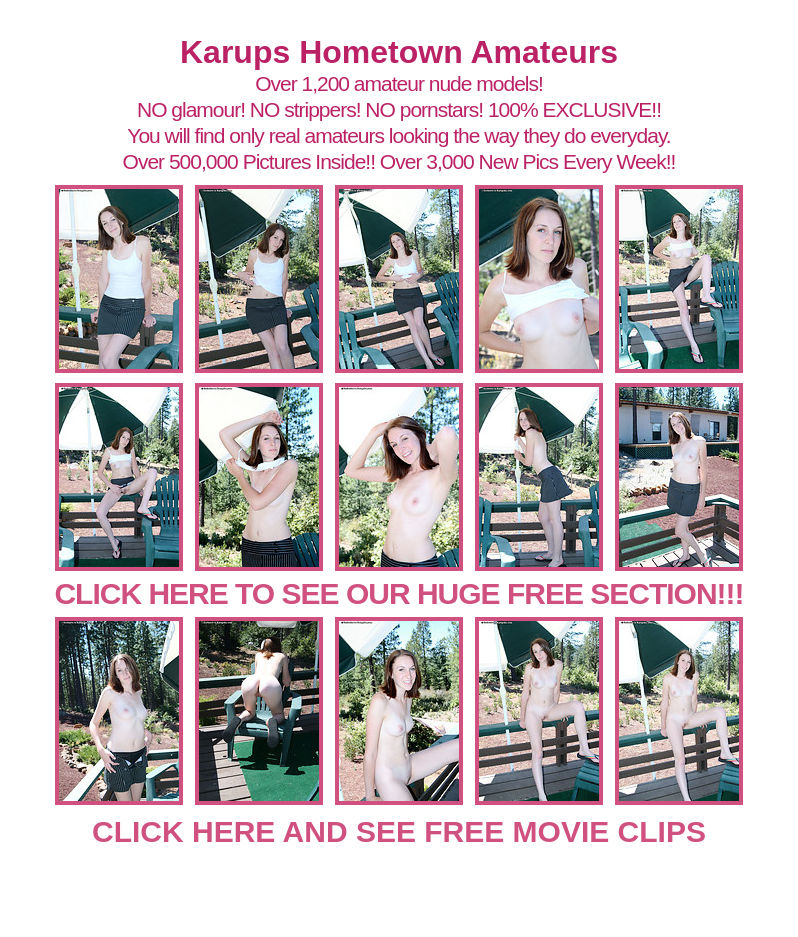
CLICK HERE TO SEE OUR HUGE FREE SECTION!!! (398, 593)
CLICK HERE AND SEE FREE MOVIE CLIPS (399, 831)
